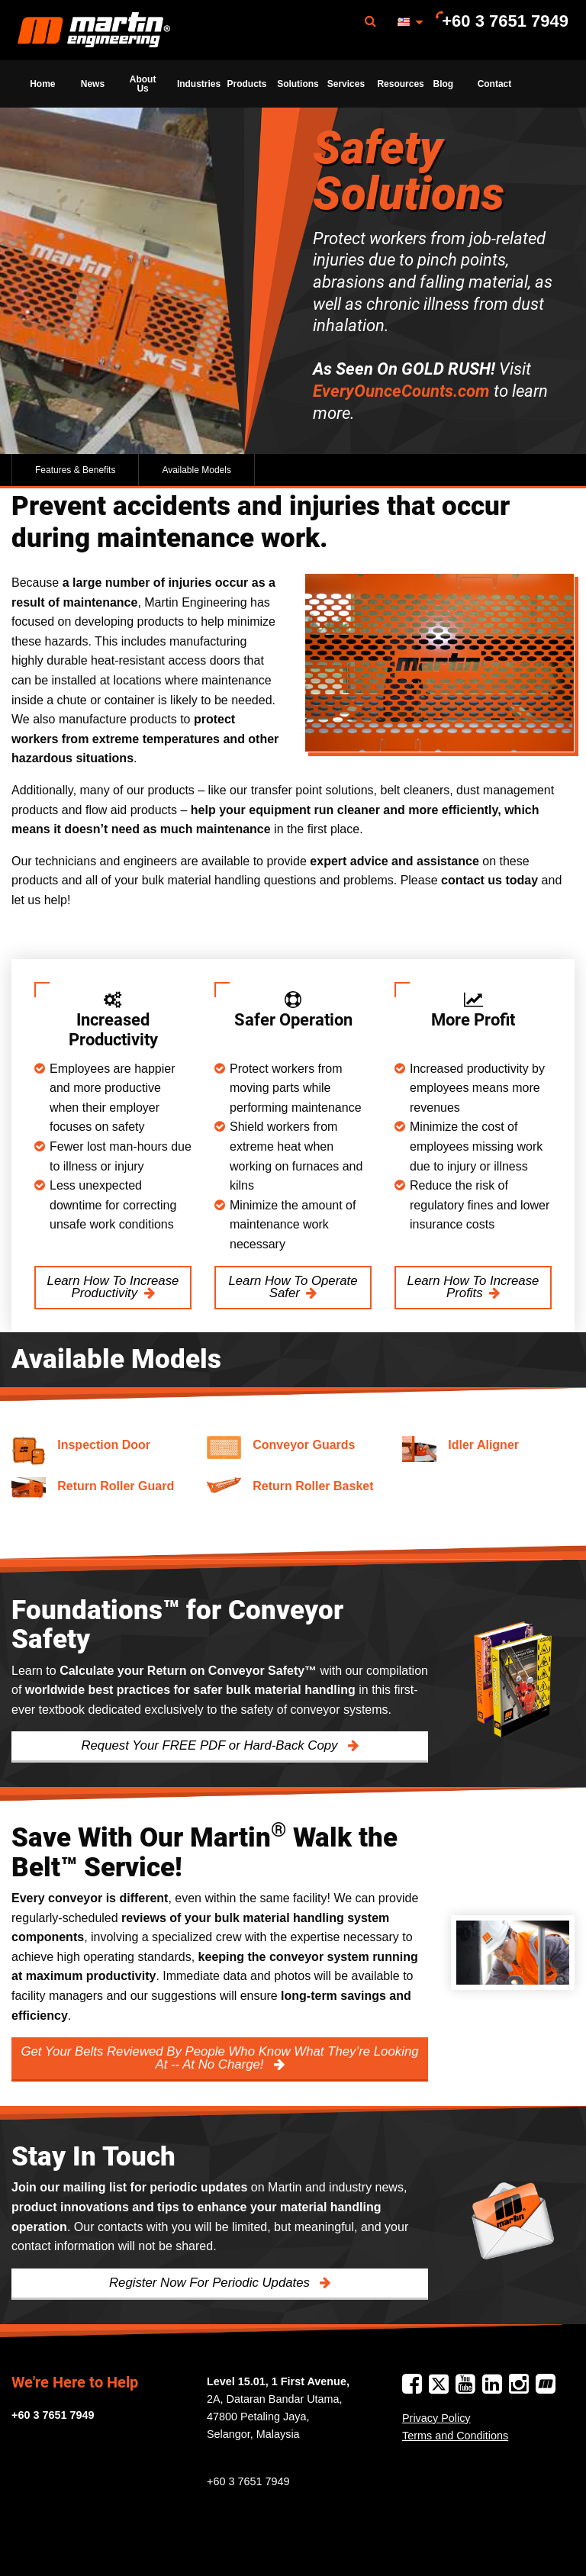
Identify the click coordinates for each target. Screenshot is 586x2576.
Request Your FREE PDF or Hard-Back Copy (211, 1745)
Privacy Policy (436, 2418)
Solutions (297, 84)
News (93, 84)
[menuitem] (94, 30)
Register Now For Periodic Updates (211, 2282)
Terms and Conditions (455, 2435)
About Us (143, 84)
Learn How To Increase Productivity (113, 1287)
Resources (397, 84)
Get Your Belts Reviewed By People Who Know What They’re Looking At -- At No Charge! (219, 2058)
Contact (495, 84)
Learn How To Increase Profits (473, 1287)
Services (346, 84)
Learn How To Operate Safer (292, 1287)
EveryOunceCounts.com (401, 391)
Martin (94, 30)
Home (42, 84)
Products (247, 84)
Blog (443, 84)
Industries (197, 84)
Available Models (196, 470)
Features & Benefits (75, 470)
